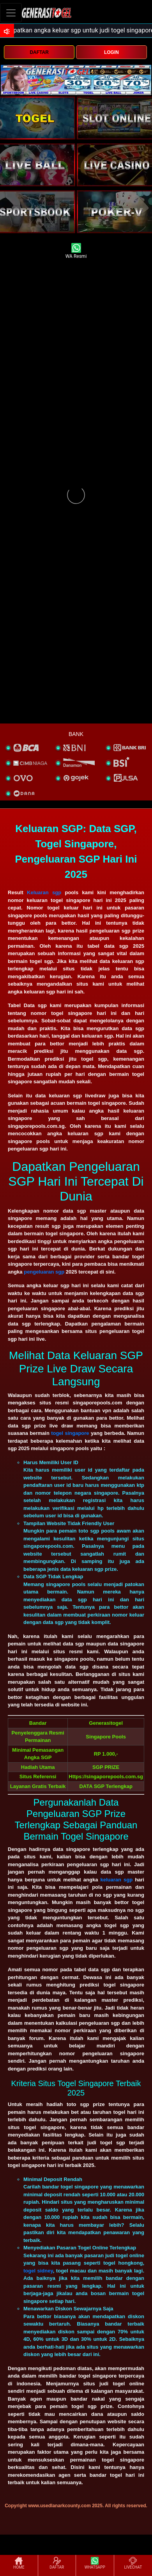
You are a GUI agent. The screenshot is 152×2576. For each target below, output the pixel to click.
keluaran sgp (116, 1880)
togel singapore (70, 1433)
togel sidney (38, 2271)
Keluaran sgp (44, 892)
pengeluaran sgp (44, 1272)
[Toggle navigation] (11, 12)
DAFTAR (39, 52)
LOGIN (111, 52)
